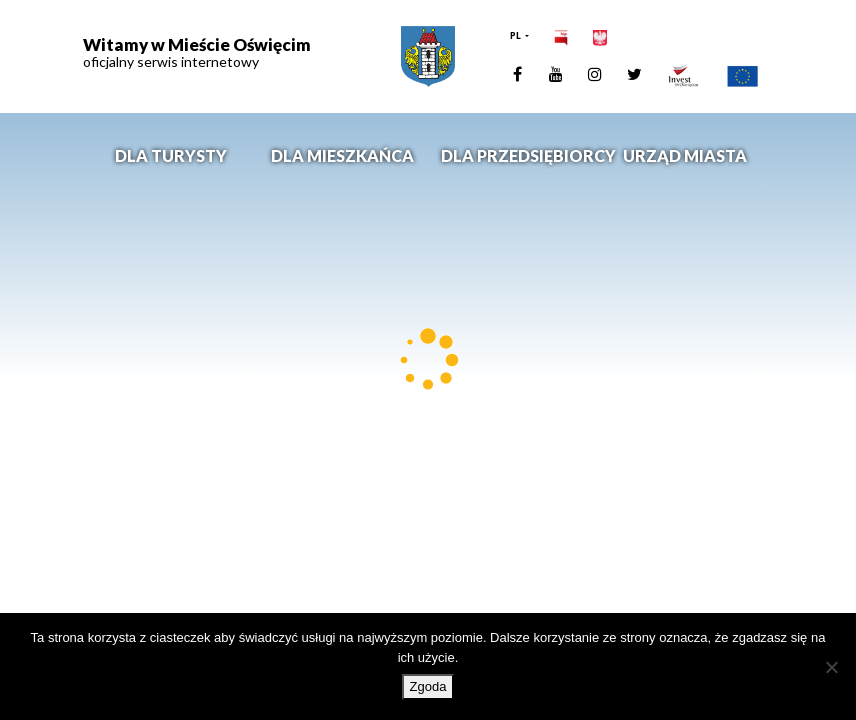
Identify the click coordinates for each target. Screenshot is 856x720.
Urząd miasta (685, 155)
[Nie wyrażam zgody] (831, 667)
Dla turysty (171, 155)
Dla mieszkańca (342, 155)
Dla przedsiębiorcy (520, 155)
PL (516, 35)
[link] (428, 56)
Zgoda (428, 686)
